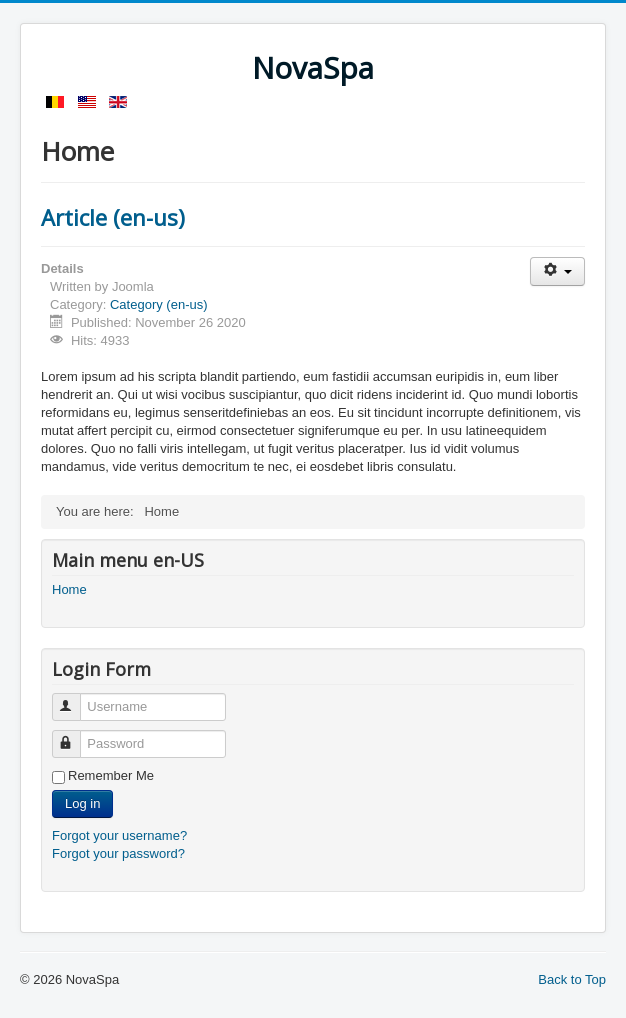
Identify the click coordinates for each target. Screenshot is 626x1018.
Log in (82, 803)
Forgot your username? (119, 835)
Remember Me (111, 775)
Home (69, 589)
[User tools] (557, 271)
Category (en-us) (159, 304)
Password (75, 735)
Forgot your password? (118, 853)
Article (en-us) (113, 217)
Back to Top (572, 979)
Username (75, 698)
